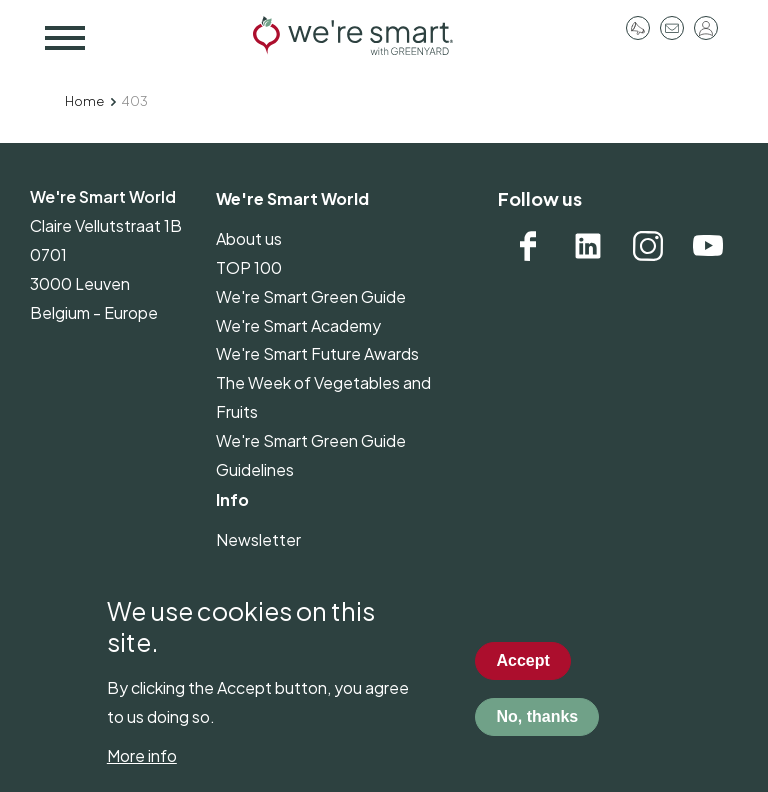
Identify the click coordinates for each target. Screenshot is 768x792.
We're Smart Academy (298, 325)
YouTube (708, 246)
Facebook (528, 246)
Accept (522, 676)
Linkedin (588, 246)
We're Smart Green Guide (311, 296)
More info (142, 771)
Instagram (648, 246)
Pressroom (638, 28)
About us (249, 238)
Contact (672, 28)
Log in (706, 28)
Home (84, 101)
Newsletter (258, 539)
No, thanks (537, 732)
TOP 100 (249, 267)
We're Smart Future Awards (317, 353)
